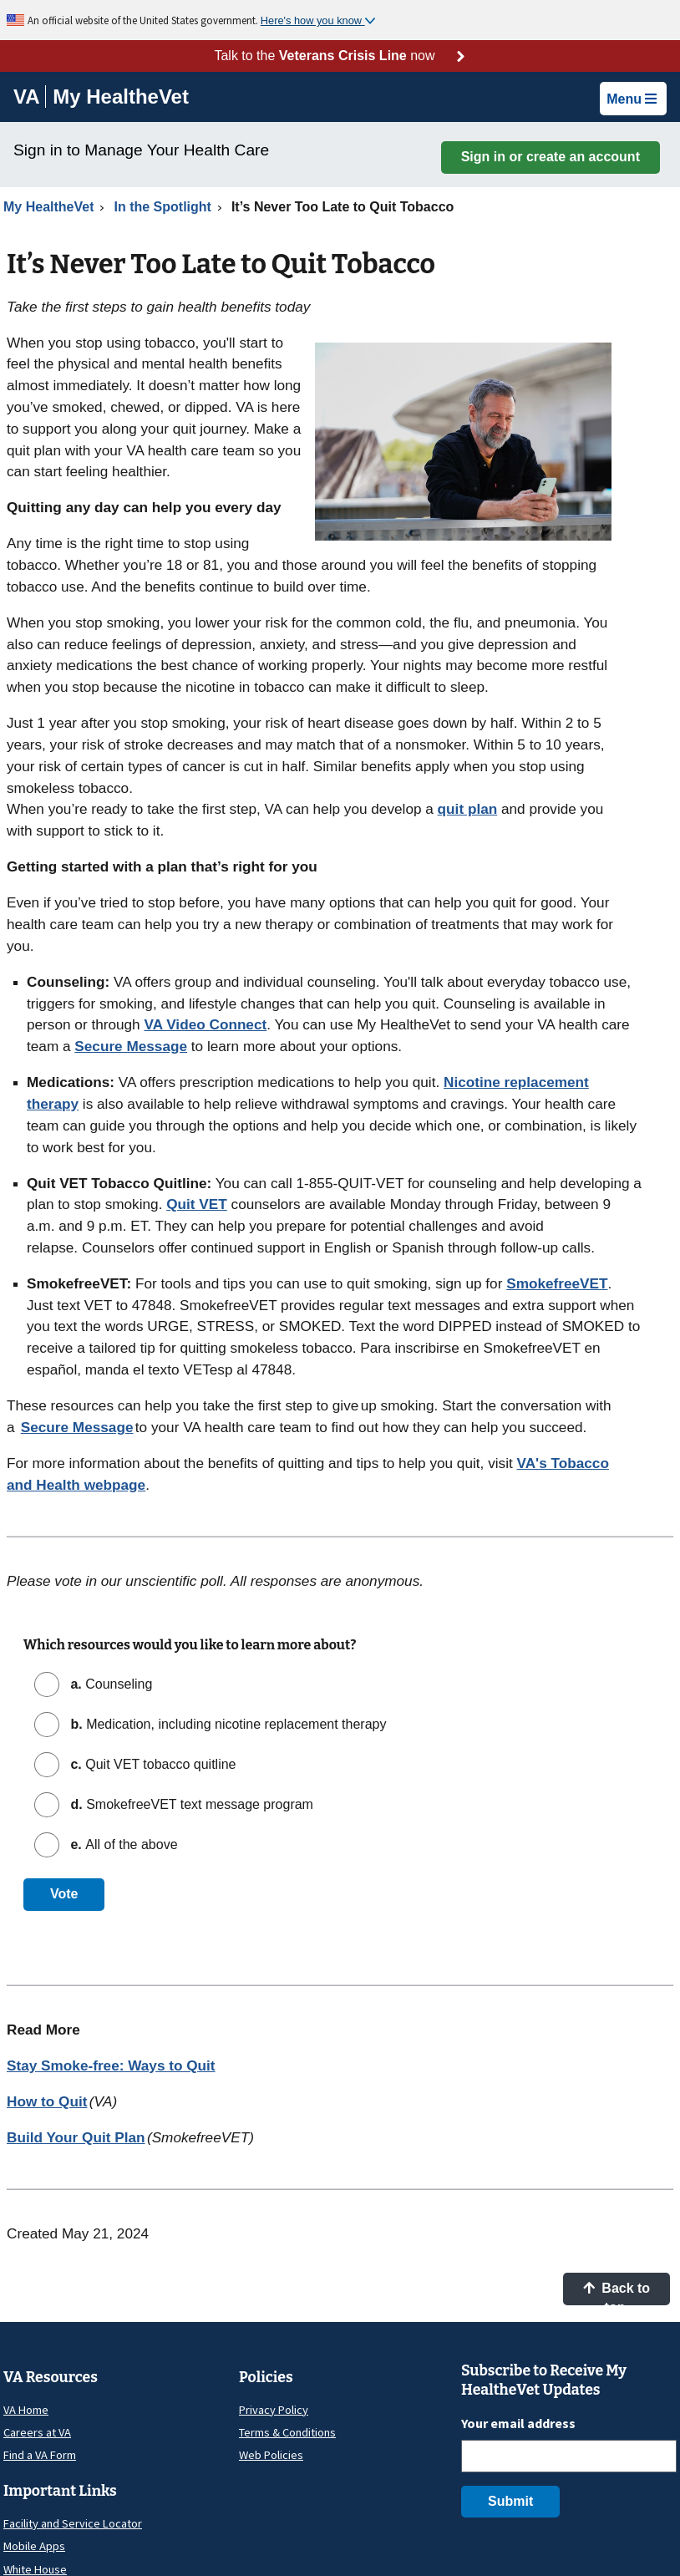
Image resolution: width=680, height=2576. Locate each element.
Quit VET (196, 1204)
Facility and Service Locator (72, 2523)
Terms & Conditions (287, 2432)
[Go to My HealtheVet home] (121, 99)
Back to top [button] (616, 2292)
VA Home (25, 2409)
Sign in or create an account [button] (550, 157)
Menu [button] (631, 99)
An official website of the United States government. (144, 20)
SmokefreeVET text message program (190, 1804)
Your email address (518, 2423)
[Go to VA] (29, 96)
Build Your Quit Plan (76, 2137)
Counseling (109, 1684)
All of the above (122, 1844)
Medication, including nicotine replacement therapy (226, 1724)
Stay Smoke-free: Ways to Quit (111, 2065)
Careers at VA (37, 2432)
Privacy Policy (273, 2409)
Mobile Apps (34, 2545)
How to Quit (47, 2101)
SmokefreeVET (556, 1283)
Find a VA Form (39, 2454)
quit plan (468, 808)
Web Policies (271, 2454)
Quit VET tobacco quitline (151, 1764)
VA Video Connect (205, 1024)
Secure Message (130, 1046)
